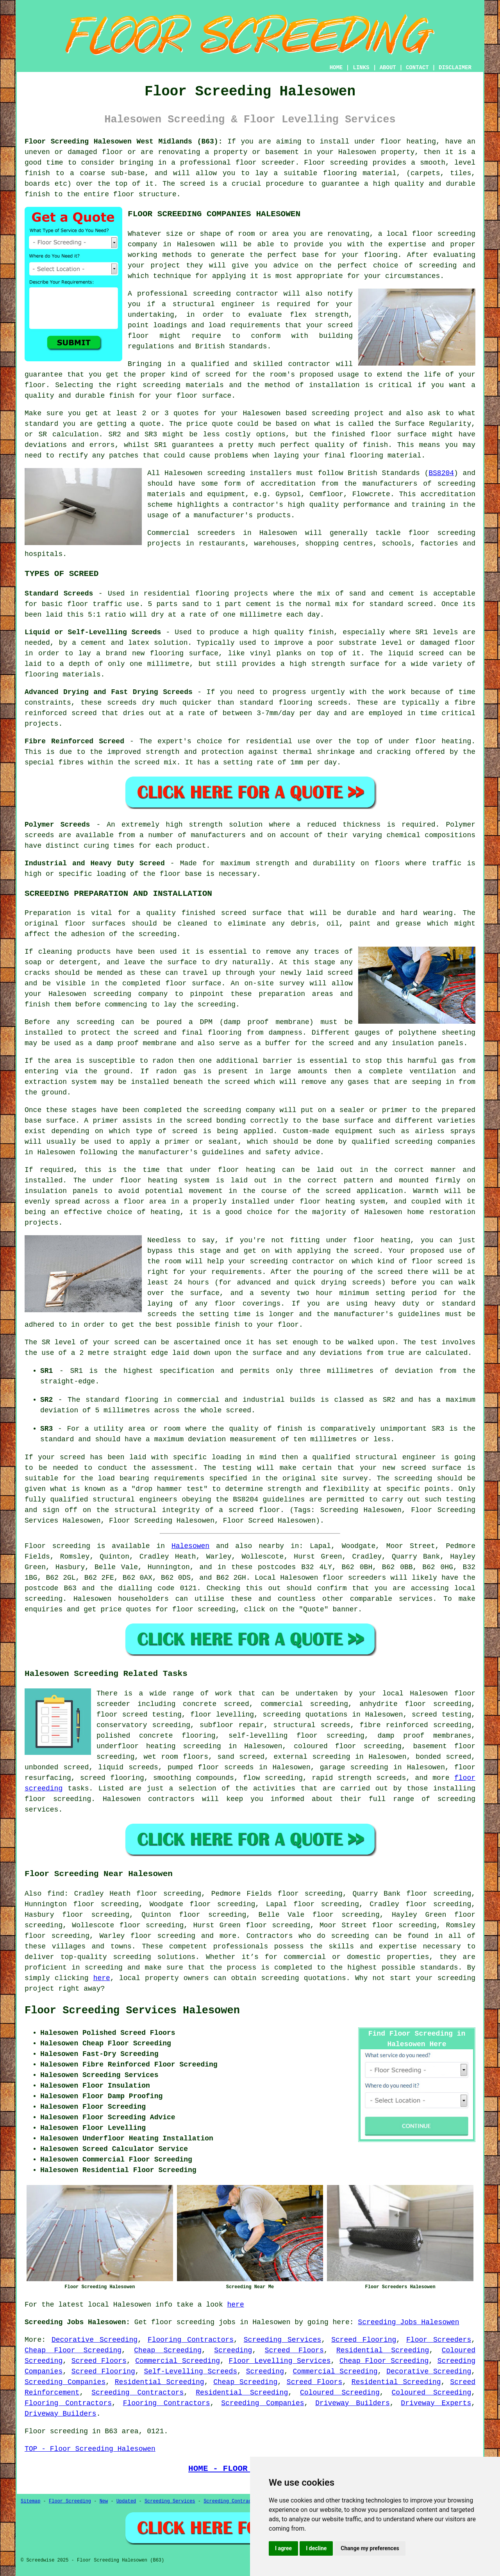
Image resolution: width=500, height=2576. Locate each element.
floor (464, 1693)
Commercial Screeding (177, 2361)
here (101, 1978)
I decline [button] (316, 2548)
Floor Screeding (70, 2501)
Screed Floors (294, 2350)
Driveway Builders (352, 2403)
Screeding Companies (65, 2382)
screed (217, 375)
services (415, 1599)
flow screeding (273, 1778)
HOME (336, 68)
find (55, 1894)
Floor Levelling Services (280, 2361)
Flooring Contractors (191, 2340)
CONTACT (417, 68)
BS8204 (441, 473)
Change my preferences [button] (370, 2548)
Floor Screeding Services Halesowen (132, 2010)
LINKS (361, 68)
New (104, 2501)
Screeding (233, 2350)
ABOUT (388, 68)
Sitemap (30, 2501)
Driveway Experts (436, 2403)
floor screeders (354, 1578)
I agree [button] (283, 2548)
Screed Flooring (363, 2340)
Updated (126, 2501)
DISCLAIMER (455, 68)
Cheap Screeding (168, 2350)
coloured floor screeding (348, 1746)
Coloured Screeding (340, 2393)
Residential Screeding (382, 2350)
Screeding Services (282, 2340)
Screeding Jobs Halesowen (408, 2322)
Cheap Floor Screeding (73, 2350)
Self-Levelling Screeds (190, 2371)
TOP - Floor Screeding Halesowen (90, 2449)
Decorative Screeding (95, 2340)
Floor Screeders (438, 2340)
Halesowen (190, 1546)
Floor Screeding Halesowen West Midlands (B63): (123, 141)
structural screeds (311, 1725)
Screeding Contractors (137, 2393)
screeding (43, 1599)
